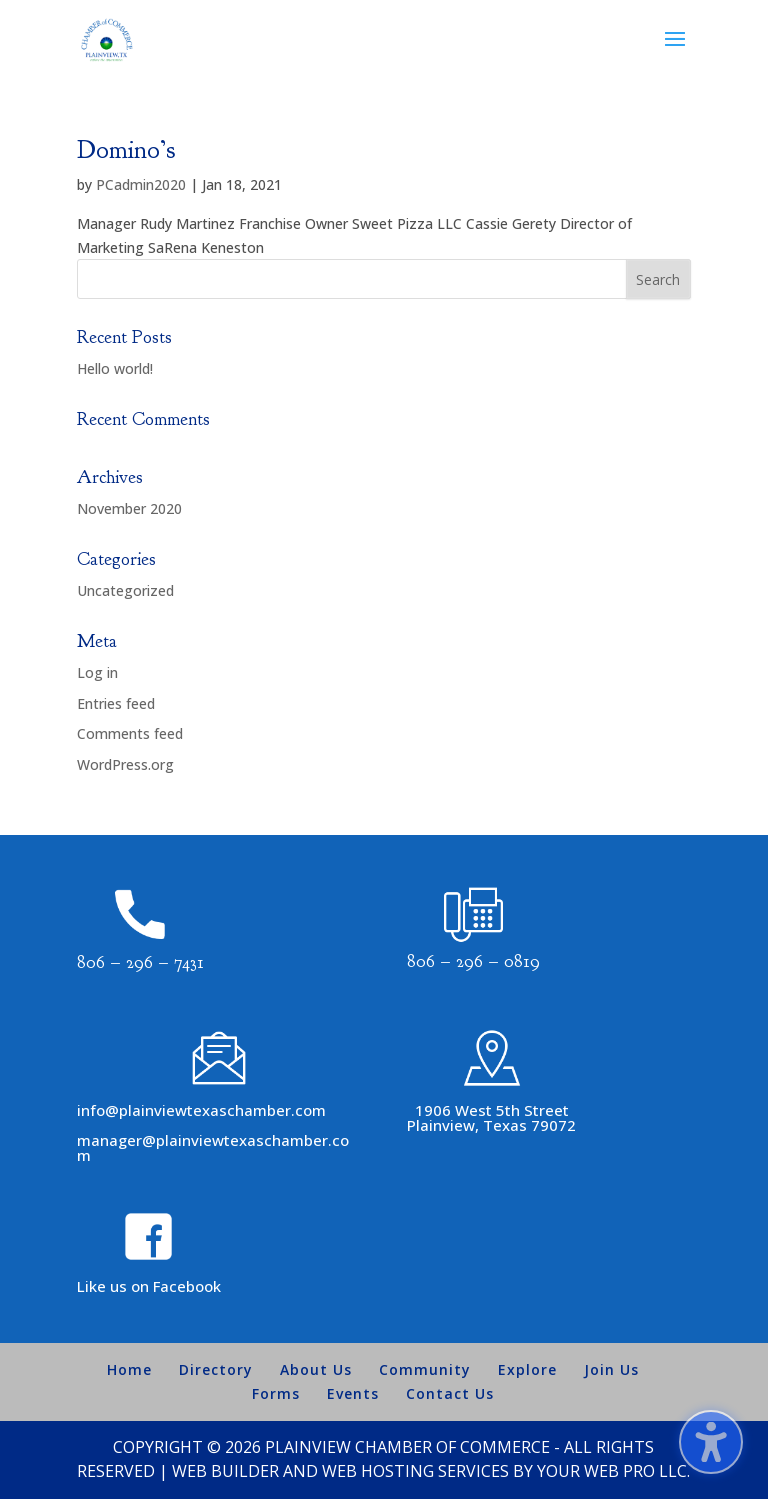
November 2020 (129, 508)
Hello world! (115, 368)
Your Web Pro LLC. (613, 1471)
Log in (97, 672)
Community (425, 1369)
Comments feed (130, 733)
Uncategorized (125, 590)
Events (353, 1393)
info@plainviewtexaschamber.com (201, 1110)
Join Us (611, 1369)
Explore (527, 1369)
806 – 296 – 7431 (140, 962)
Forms (276, 1393)
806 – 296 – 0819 (473, 961)
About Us (316, 1369)
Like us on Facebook (149, 1286)
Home (129, 1369)
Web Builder (225, 1471)
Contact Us (450, 1393)
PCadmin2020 (141, 184)
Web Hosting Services (415, 1471)
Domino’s (126, 149)
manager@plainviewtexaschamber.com (213, 1147)
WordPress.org (125, 764)
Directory (216, 1369)
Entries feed (116, 703)
